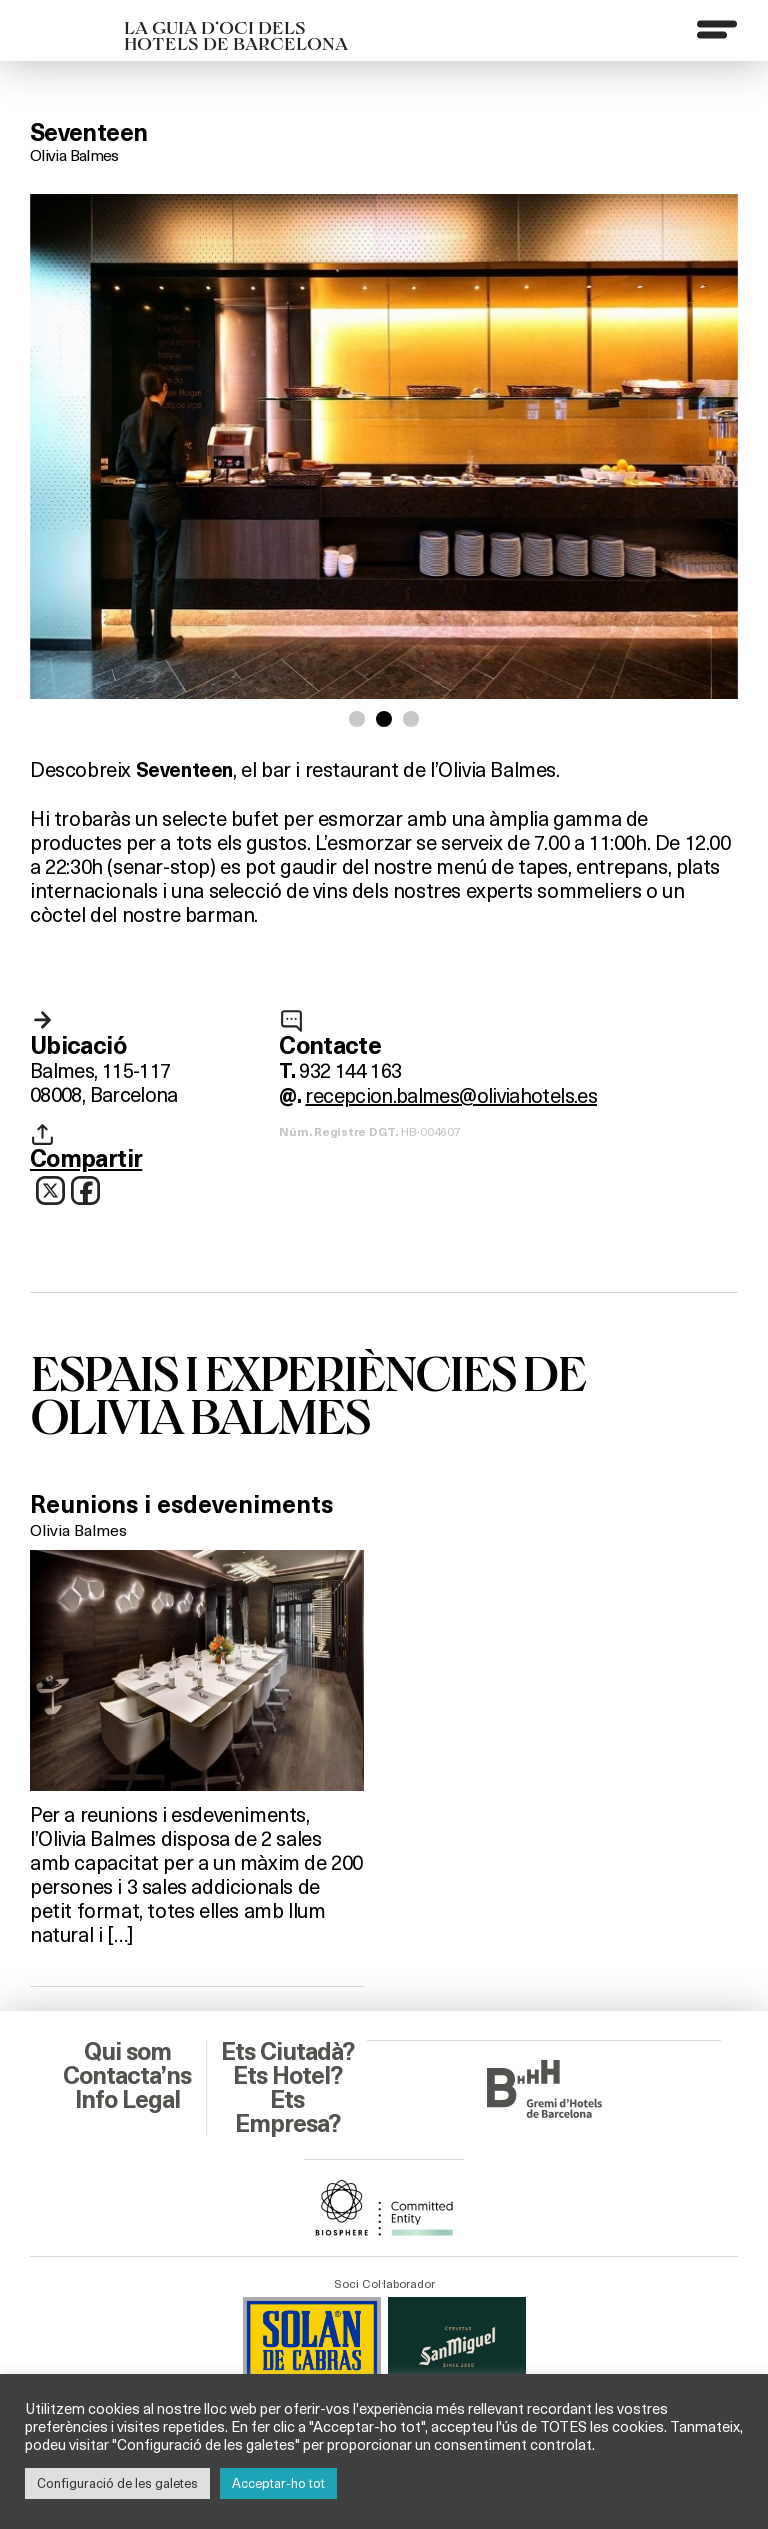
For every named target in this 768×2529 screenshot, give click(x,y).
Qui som (127, 2052)
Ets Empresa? (287, 2112)
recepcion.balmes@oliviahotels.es (451, 1094)
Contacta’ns (127, 2076)
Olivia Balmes (74, 154)
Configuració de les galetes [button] (117, 2483)
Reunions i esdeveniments (181, 1505)
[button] (357, 719)
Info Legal (127, 2100)
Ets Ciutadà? (287, 2052)
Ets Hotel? (287, 2076)
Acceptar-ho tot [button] (278, 2483)
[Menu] (717, 29)
